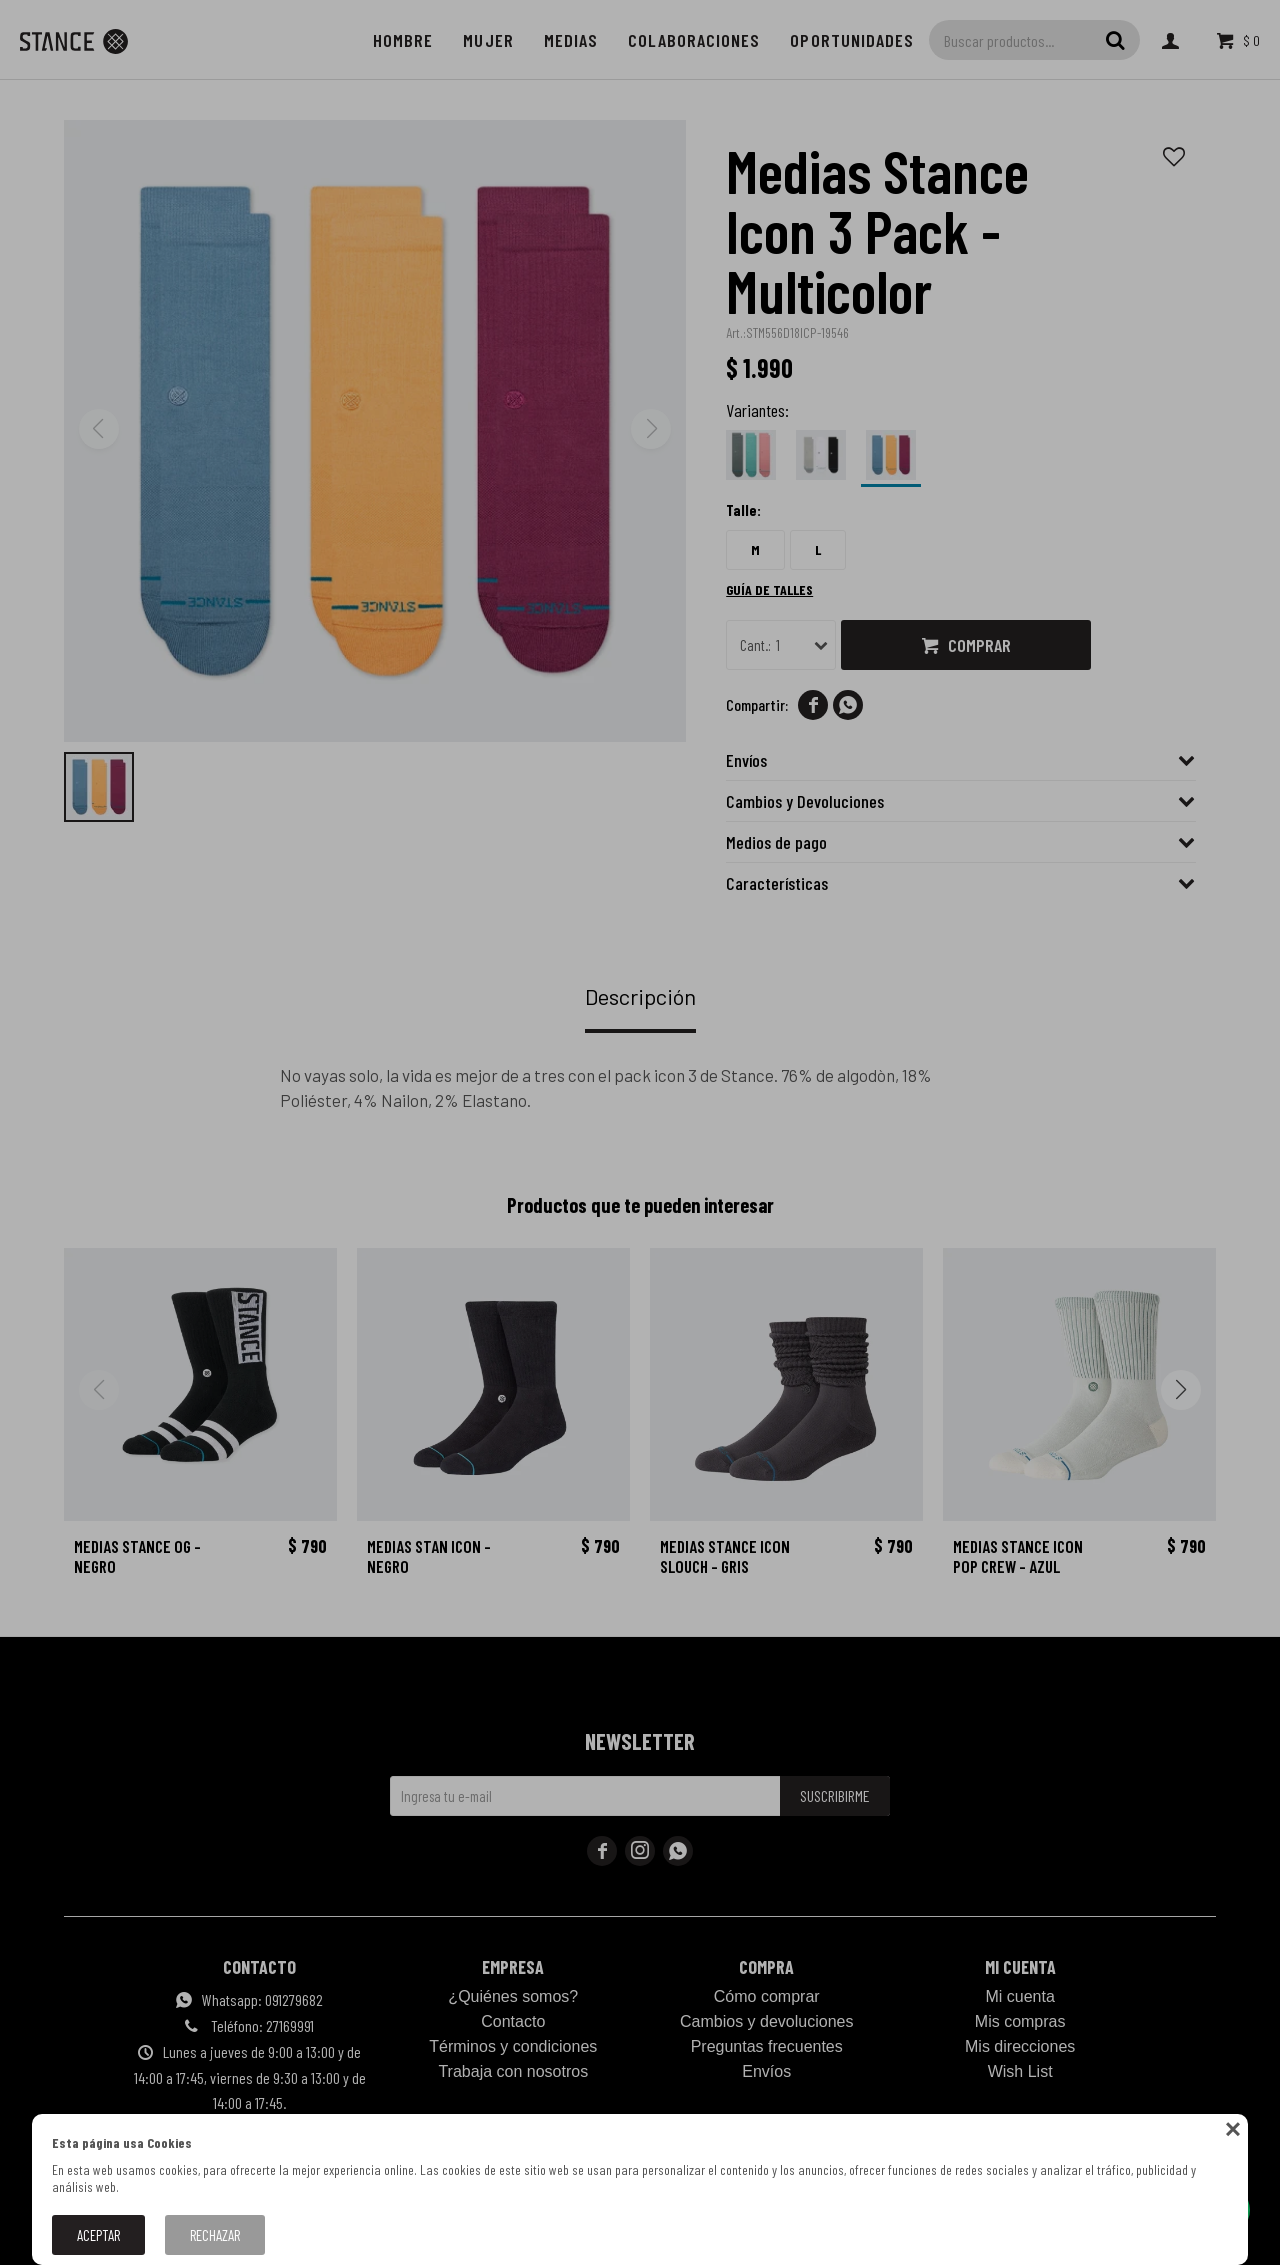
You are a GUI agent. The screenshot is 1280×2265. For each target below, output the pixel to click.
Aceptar (98, 2235)
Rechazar (215, 2235)
